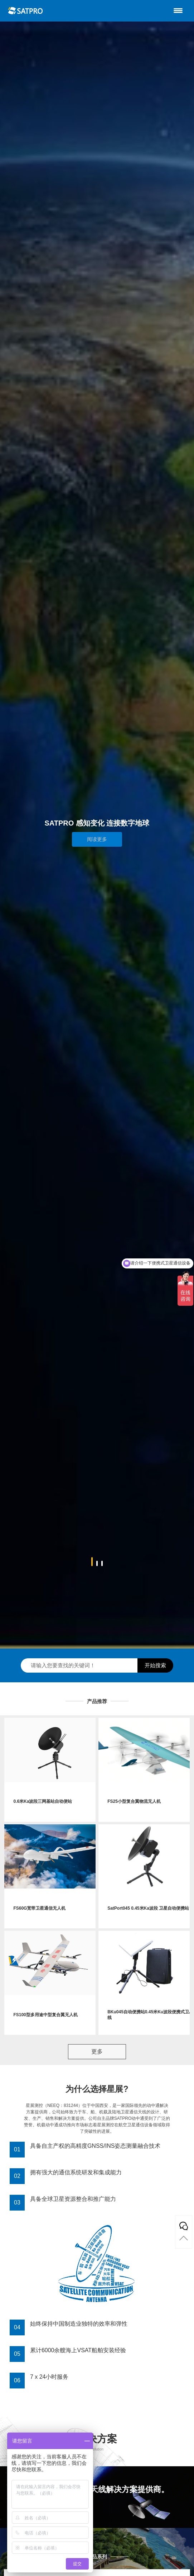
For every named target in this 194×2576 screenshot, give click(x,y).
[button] (92, 1561)
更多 (97, 2051)
